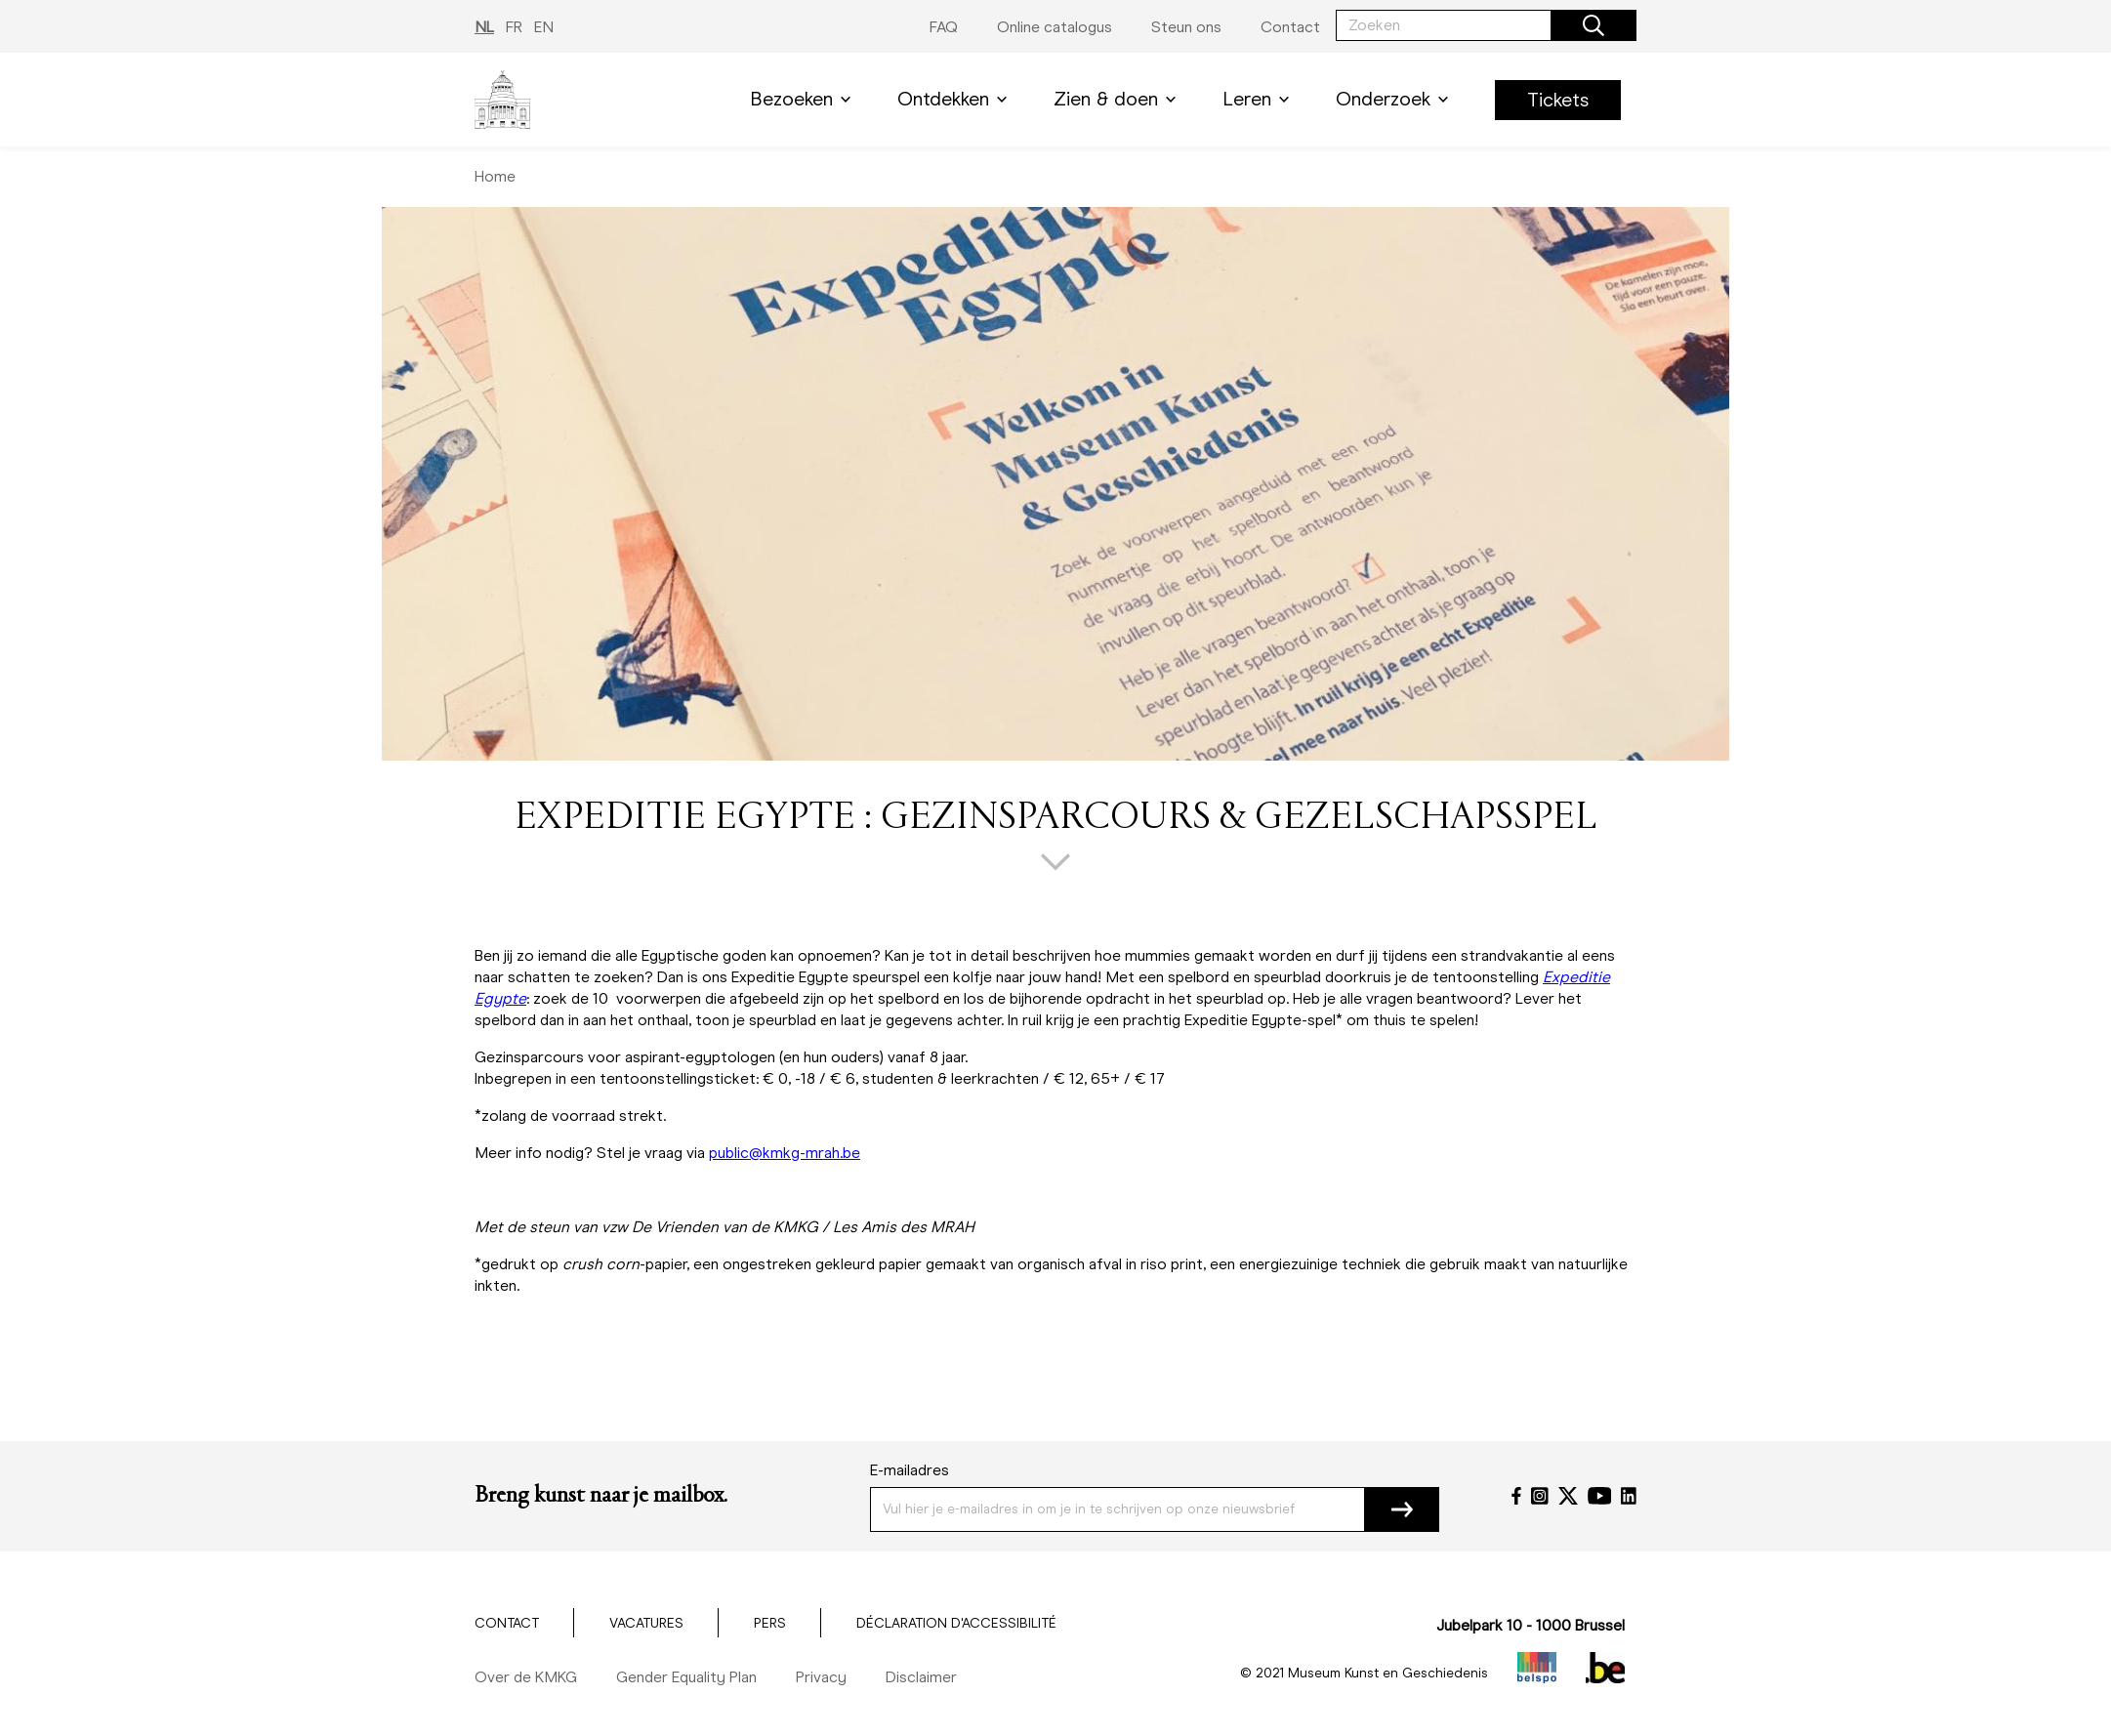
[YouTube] (1600, 1496)
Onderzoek (1396, 99)
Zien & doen (1118, 99)
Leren (1259, 99)
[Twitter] (1568, 1496)
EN (544, 27)
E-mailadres (909, 1470)
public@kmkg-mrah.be (784, 1152)
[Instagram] (1540, 1496)
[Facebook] (1516, 1496)
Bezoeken (804, 99)
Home (495, 176)
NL (484, 27)
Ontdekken (955, 99)
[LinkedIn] (1628, 1496)
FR (514, 27)
